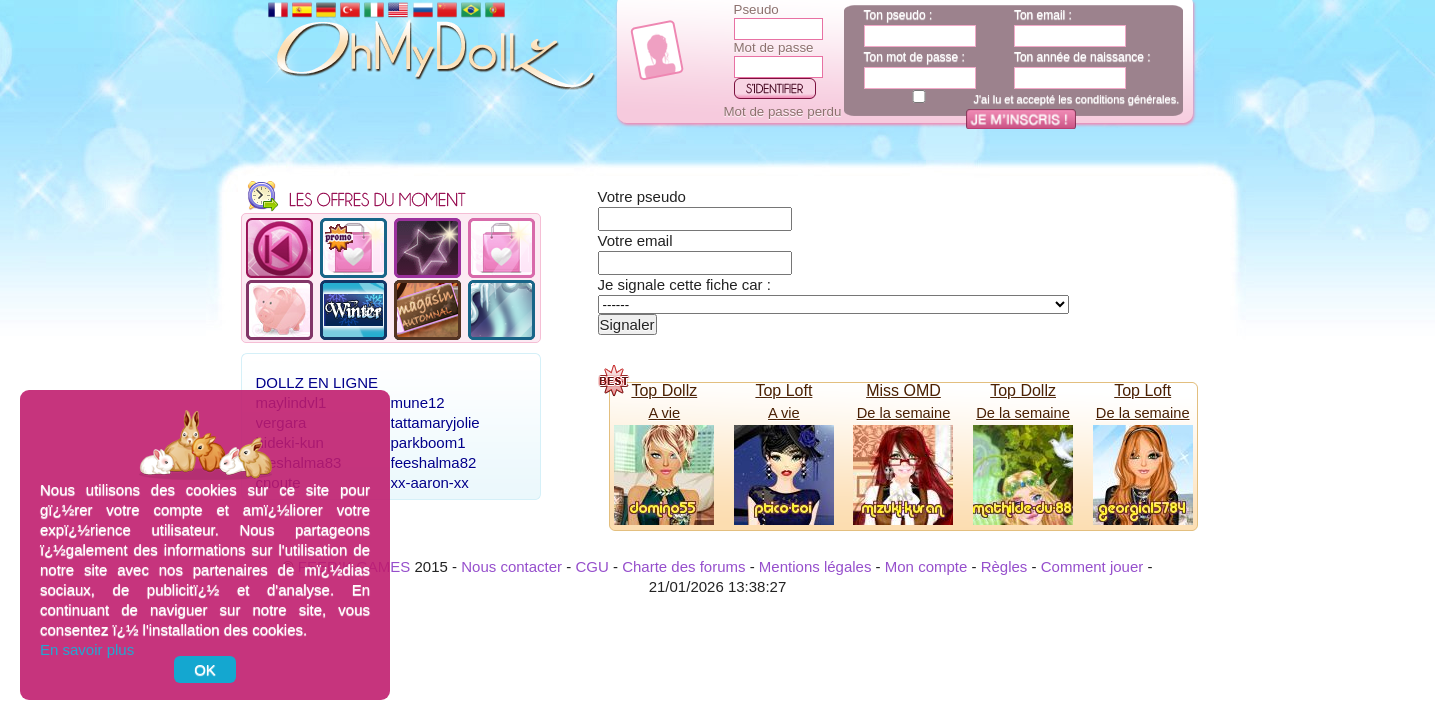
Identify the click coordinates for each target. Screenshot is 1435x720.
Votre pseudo (642, 196)
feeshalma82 (434, 462)
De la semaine (904, 413)
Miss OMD (903, 390)
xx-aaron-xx (430, 482)
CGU (591, 566)
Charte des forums (683, 566)
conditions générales (1125, 99)
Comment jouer (1092, 566)
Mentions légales (815, 566)
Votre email (635, 240)
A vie (664, 413)
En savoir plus (87, 649)
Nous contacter (511, 566)
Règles (1004, 566)
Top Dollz (664, 390)
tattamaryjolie (435, 422)
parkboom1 (428, 442)
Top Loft (783, 390)
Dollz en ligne (317, 382)
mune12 (418, 402)
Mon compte (926, 566)
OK (205, 669)
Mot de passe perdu (783, 111)
